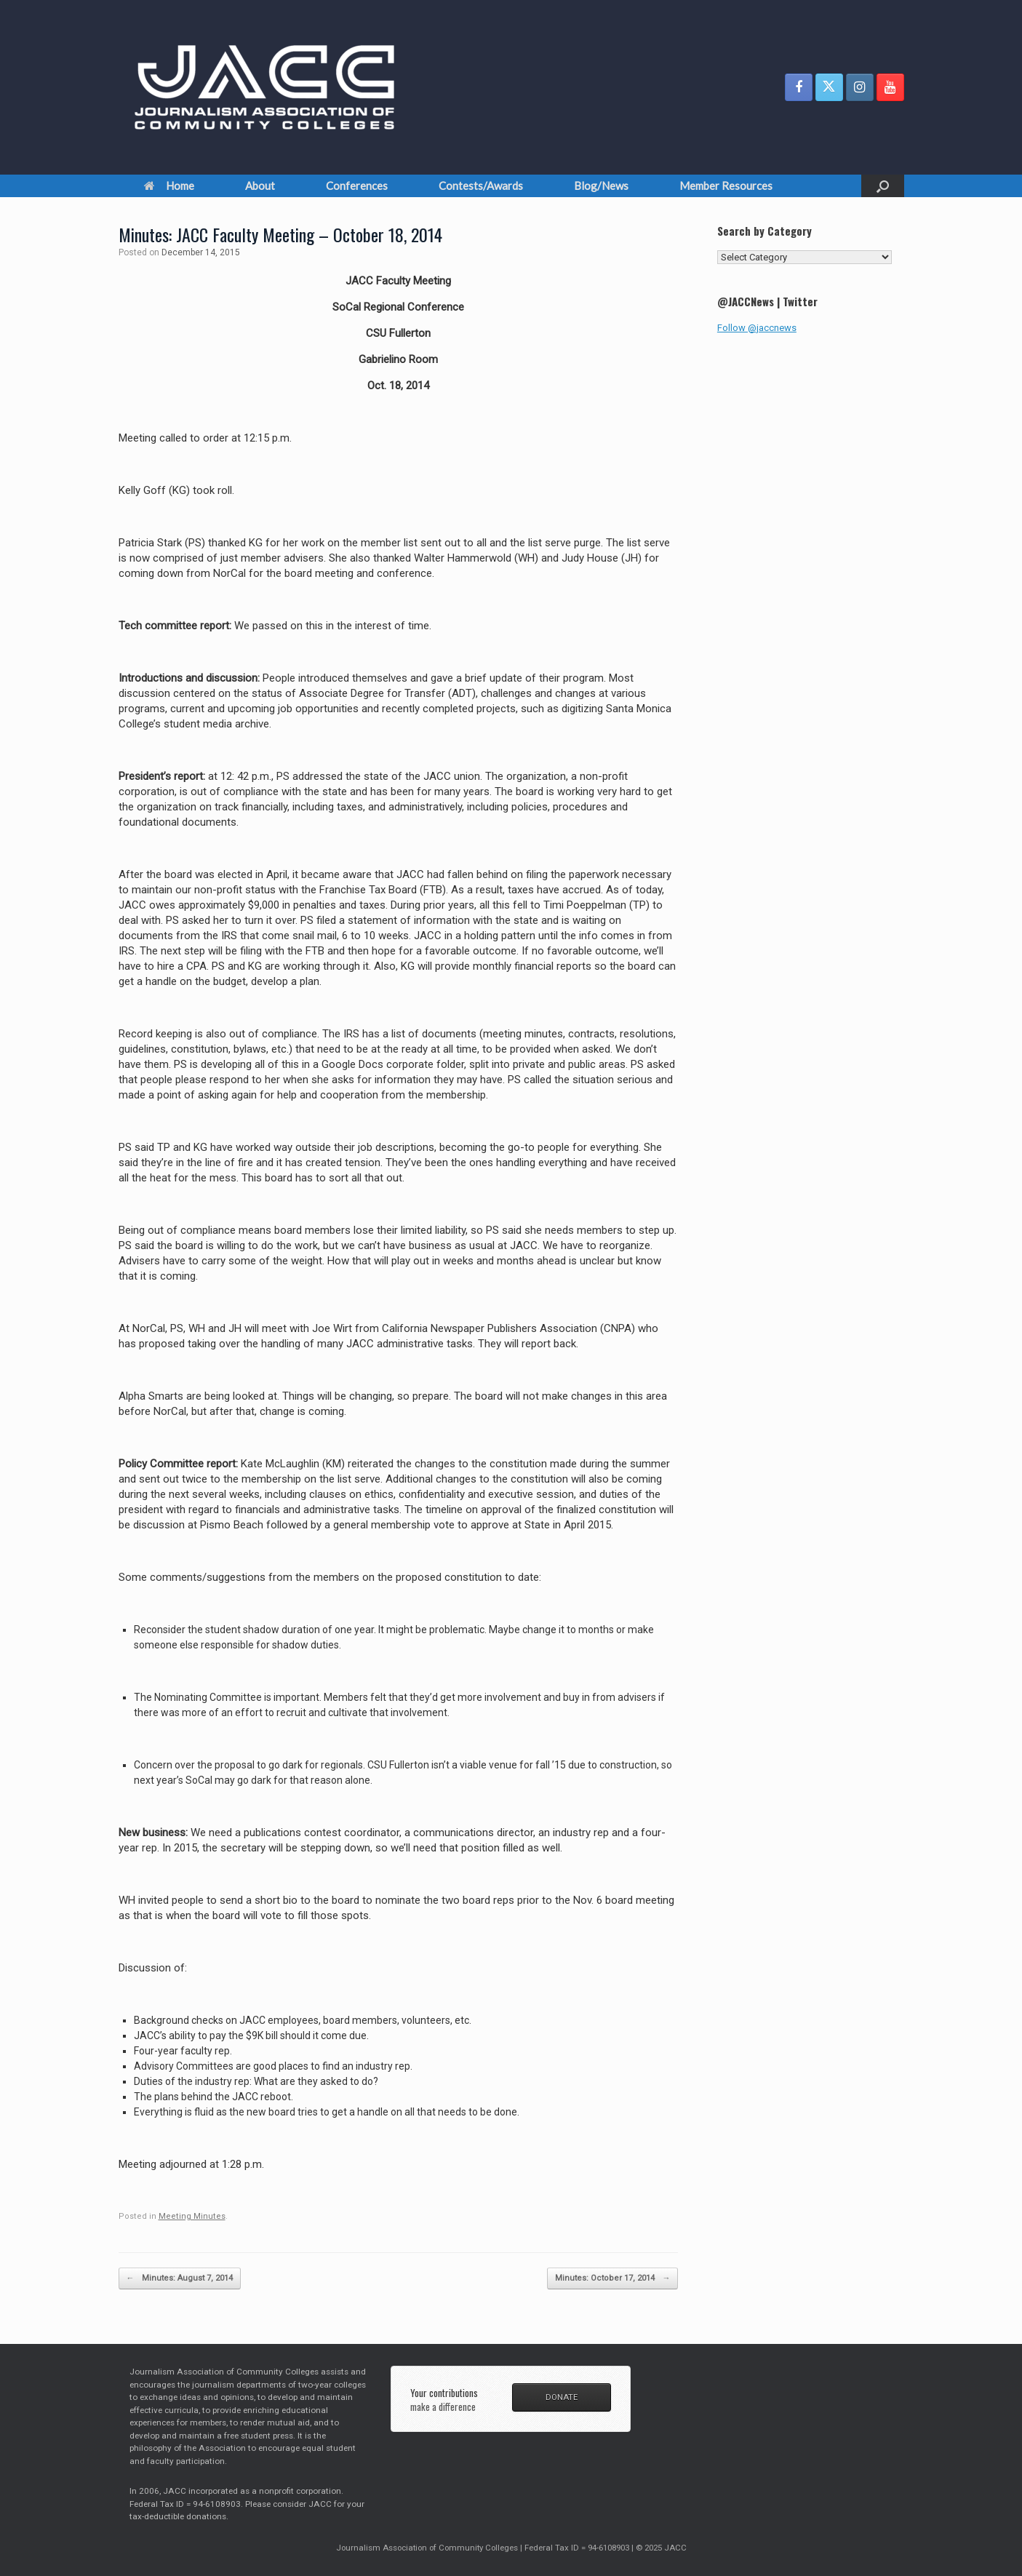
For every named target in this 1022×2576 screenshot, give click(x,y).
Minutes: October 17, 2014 (612, 2279)
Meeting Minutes (192, 2216)
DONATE (562, 2397)
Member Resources (726, 185)
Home (169, 185)
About (260, 185)
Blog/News (601, 185)
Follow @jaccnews (757, 327)
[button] (882, 186)
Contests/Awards (481, 185)
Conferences (357, 185)
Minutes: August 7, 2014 (180, 2279)
